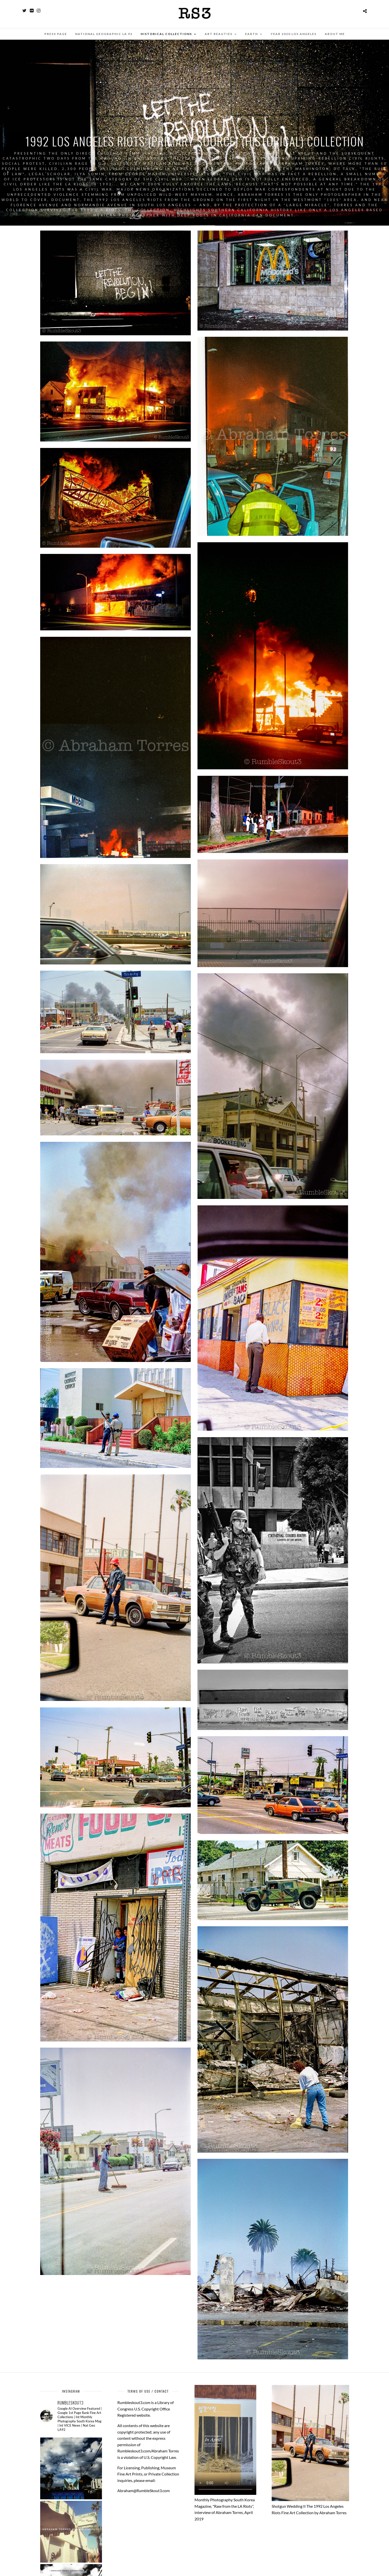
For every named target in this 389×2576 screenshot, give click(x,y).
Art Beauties (218, 34)
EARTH (251, 34)
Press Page (55, 34)
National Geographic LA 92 (103, 34)
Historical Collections (166, 34)
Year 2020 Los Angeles (294, 34)
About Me (335, 34)
